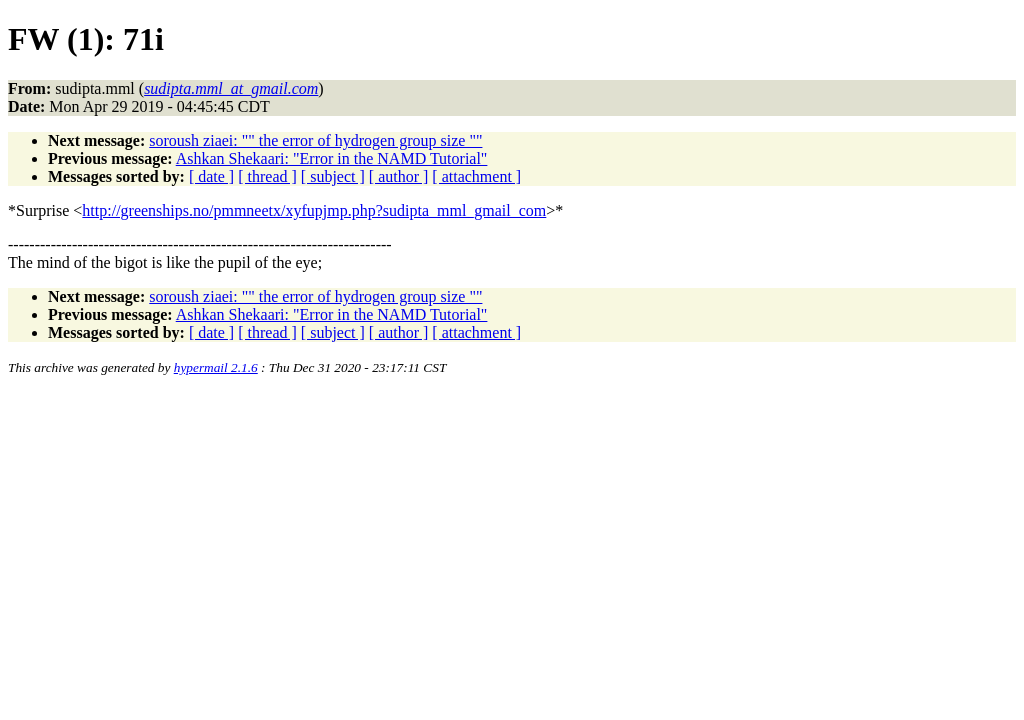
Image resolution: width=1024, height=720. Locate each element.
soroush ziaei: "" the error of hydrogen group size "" (315, 140)
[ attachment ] (476, 176)
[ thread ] (267, 176)
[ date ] (211, 176)
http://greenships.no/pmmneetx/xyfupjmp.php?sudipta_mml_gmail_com (314, 210)
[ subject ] (333, 176)
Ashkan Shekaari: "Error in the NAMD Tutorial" (332, 158)
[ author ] (399, 176)
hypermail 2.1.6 (216, 367)
